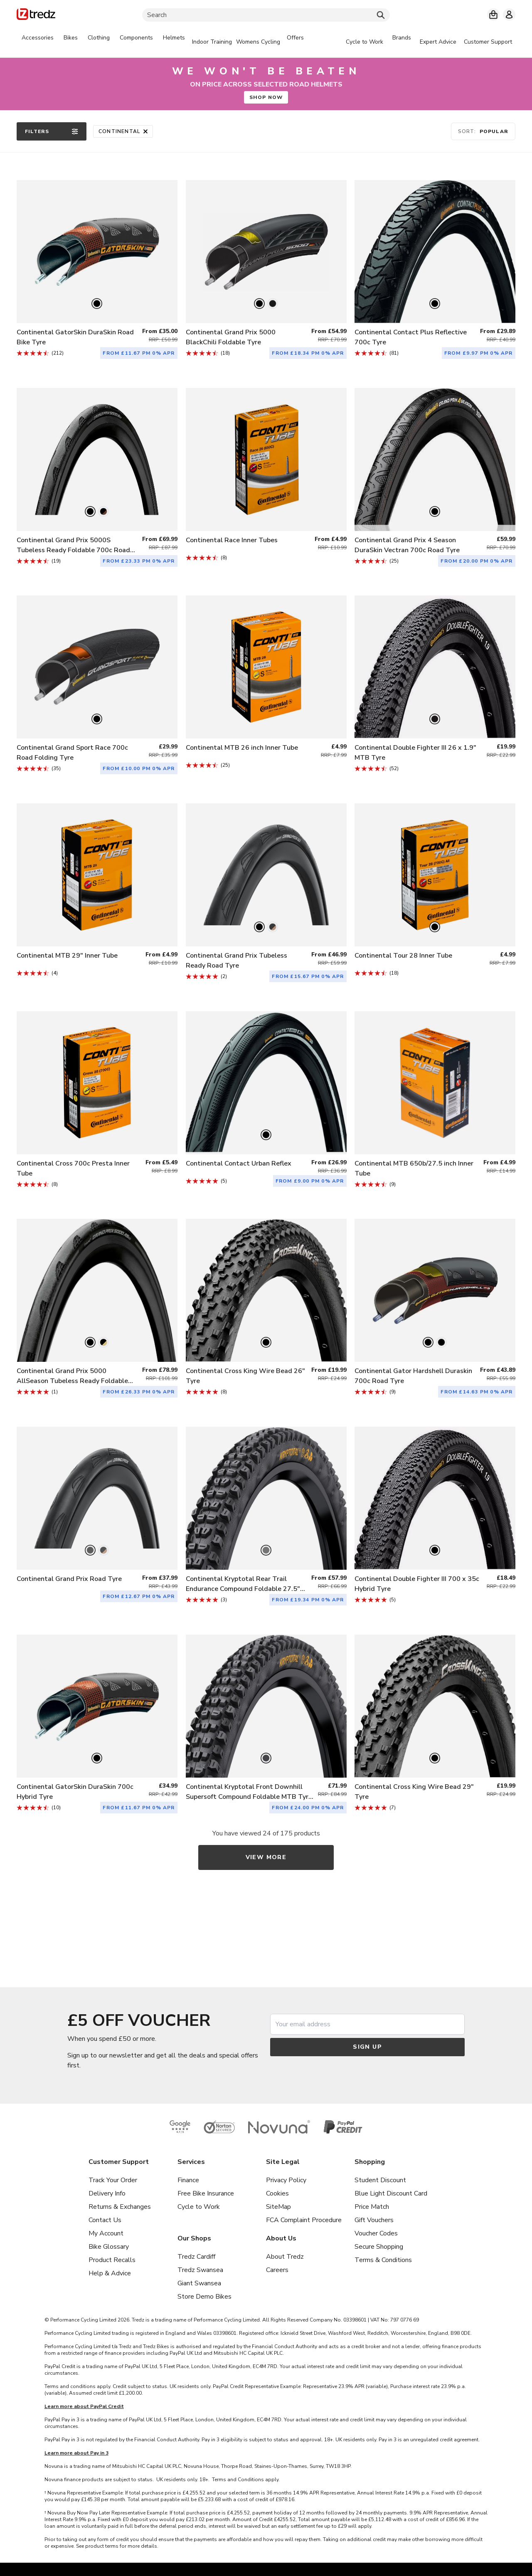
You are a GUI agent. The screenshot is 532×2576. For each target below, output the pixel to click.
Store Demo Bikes (204, 2296)
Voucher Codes (376, 2233)
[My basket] (493, 14)
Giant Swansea (199, 2283)
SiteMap (278, 2206)
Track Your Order (113, 2180)
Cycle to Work (198, 2206)
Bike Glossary (109, 2246)
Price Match (372, 2206)
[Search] (266, 15)
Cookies (277, 2193)
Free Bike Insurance (205, 2193)
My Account (106, 2233)
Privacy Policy (286, 2180)
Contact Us (105, 2220)
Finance (188, 2180)
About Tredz (285, 2256)
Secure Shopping (379, 2246)
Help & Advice (110, 2273)
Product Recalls (112, 2260)
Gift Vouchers (374, 2220)
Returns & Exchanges (120, 2206)
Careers (277, 2270)
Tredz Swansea (200, 2270)
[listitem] (97, 263)
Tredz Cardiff (196, 2256)
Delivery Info (107, 2193)
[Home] (36, 15)
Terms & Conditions (383, 2260)
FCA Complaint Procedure (304, 2220)
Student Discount (380, 2180)
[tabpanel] (162, 42)
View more (266, 1857)
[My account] (509, 14)
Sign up (367, 2047)
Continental (123, 131)
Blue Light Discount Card (391, 2193)
